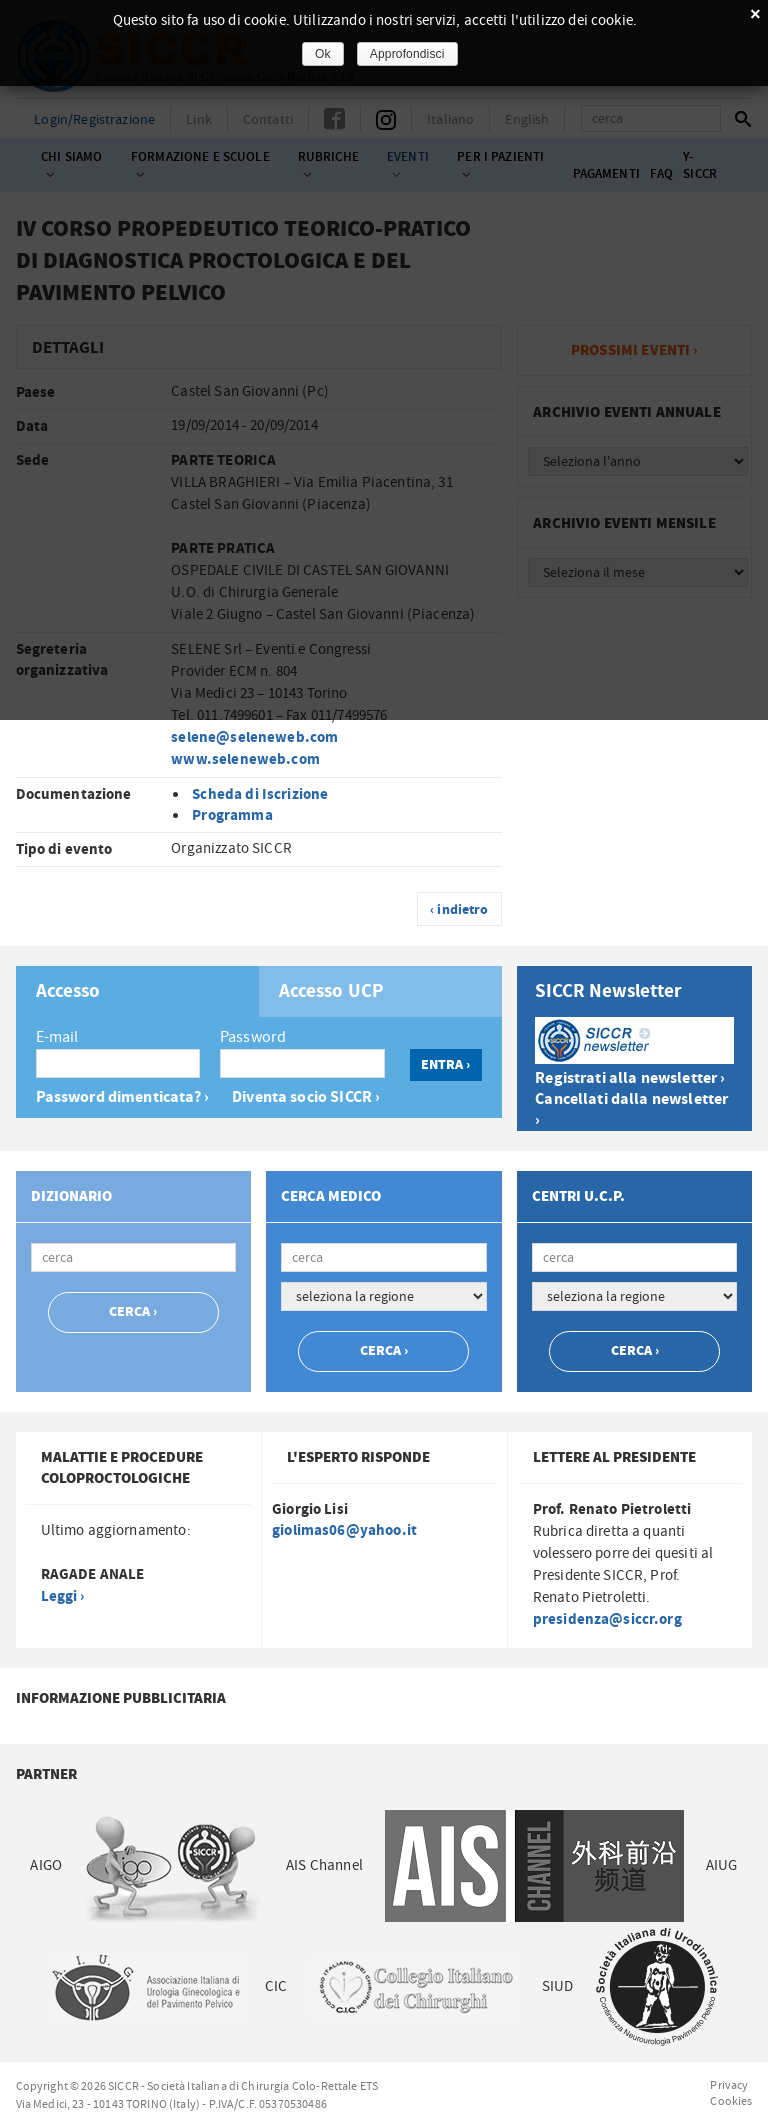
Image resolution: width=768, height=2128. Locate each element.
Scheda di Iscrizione (260, 794)
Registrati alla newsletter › (630, 1078)
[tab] (137, 991)
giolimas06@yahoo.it (344, 1530)
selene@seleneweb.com (254, 737)
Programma (232, 815)
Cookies (731, 2101)
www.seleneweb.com (245, 759)
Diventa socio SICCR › (306, 1097)
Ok (323, 54)
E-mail (57, 1037)
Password (253, 1037)
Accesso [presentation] (68, 992)
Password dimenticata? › (122, 1097)
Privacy (729, 2085)
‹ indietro (459, 910)
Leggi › (63, 1596)
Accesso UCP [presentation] (332, 992)
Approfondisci (407, 54)
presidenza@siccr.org (607, 1619)
